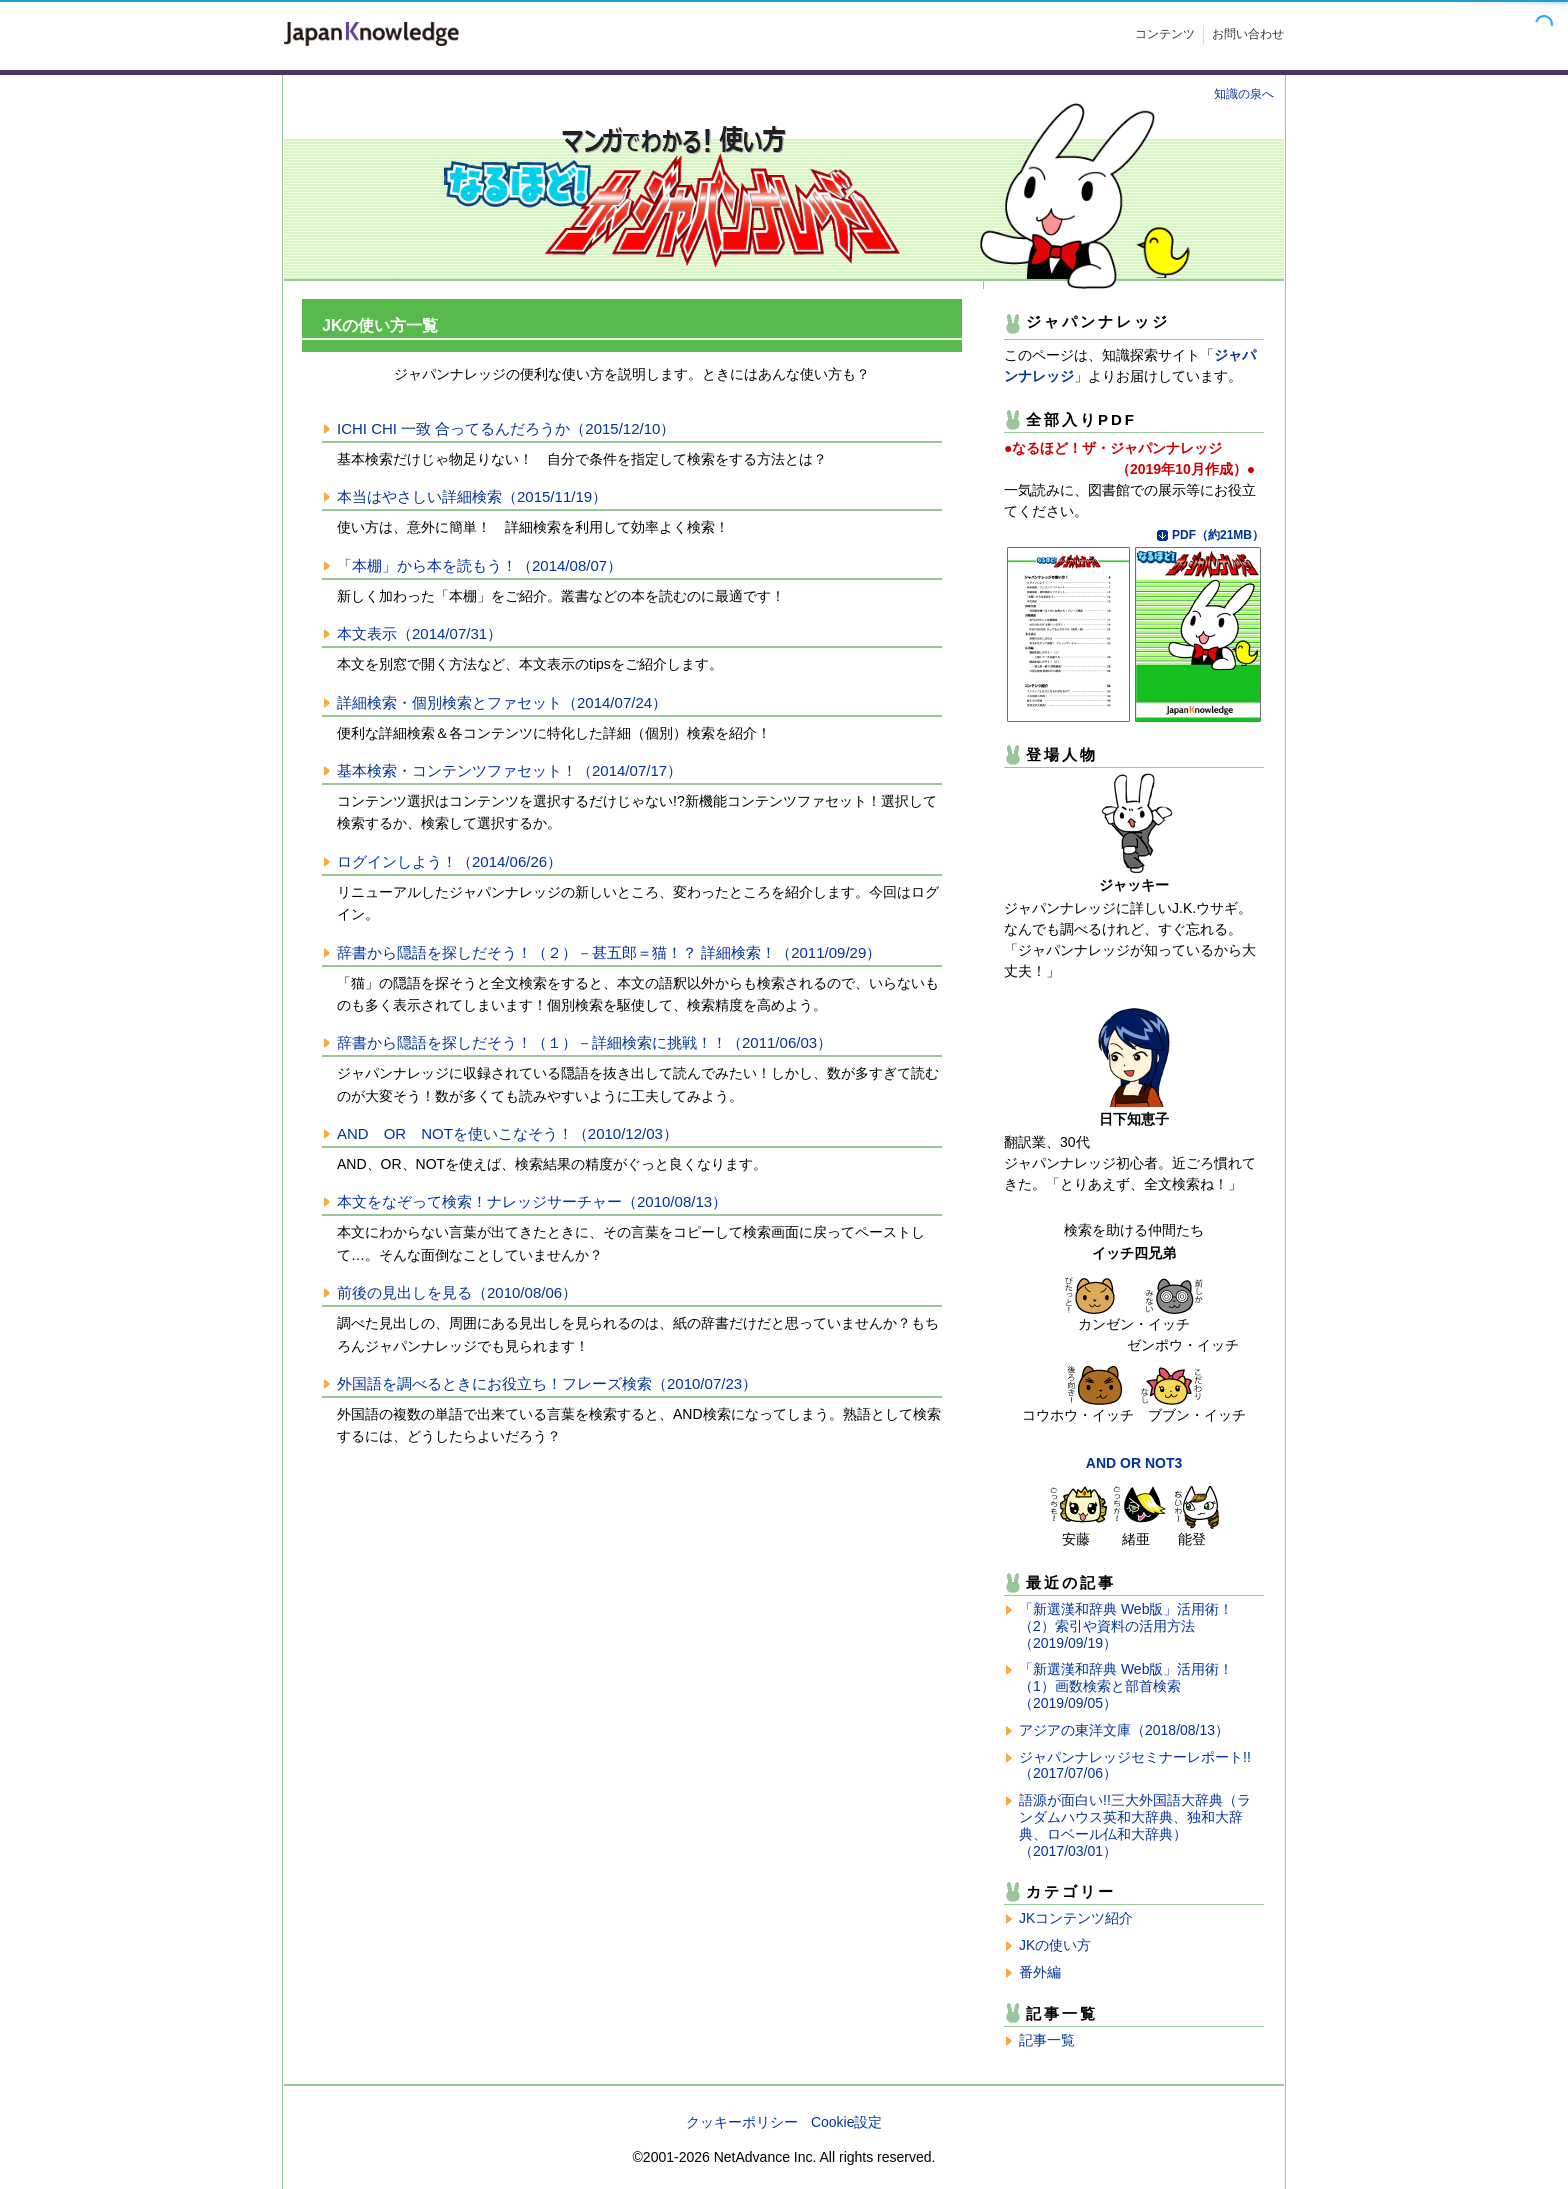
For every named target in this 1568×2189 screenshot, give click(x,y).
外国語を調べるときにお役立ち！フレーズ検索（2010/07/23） (547, 1383)
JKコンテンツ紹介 (1076, 1918)
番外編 (1040, 1972)
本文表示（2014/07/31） (419, 633)
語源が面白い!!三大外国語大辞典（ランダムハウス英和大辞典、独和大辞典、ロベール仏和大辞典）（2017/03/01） (1135, 1825)
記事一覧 (1047, 2040)
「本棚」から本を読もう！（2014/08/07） (479, 565)
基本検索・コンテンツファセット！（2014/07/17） (509, 770)
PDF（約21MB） (1218, 535)
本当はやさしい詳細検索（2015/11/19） (472, 496)
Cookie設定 (847, 2122)
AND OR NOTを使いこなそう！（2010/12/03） (507, 1133)
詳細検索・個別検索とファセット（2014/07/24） (502, 702)
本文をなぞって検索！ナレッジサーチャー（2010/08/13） (532, 1201)
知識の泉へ (1244, 94)
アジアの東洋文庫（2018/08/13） (1124, 1730)
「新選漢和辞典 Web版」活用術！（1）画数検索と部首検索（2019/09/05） (1126, 1686)
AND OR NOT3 (1134, 1463)
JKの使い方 (1055, 1945)
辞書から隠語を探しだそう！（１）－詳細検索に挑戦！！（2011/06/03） (584, 1042)
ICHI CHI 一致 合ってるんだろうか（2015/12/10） (506, 428)
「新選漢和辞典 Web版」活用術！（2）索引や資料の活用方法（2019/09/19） (1126, 1626)
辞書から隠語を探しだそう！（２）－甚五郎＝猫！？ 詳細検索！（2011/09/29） (609, 952)
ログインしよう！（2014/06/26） (449, 861)
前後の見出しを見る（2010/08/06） (457, 1292)
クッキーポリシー (742, 2122)
